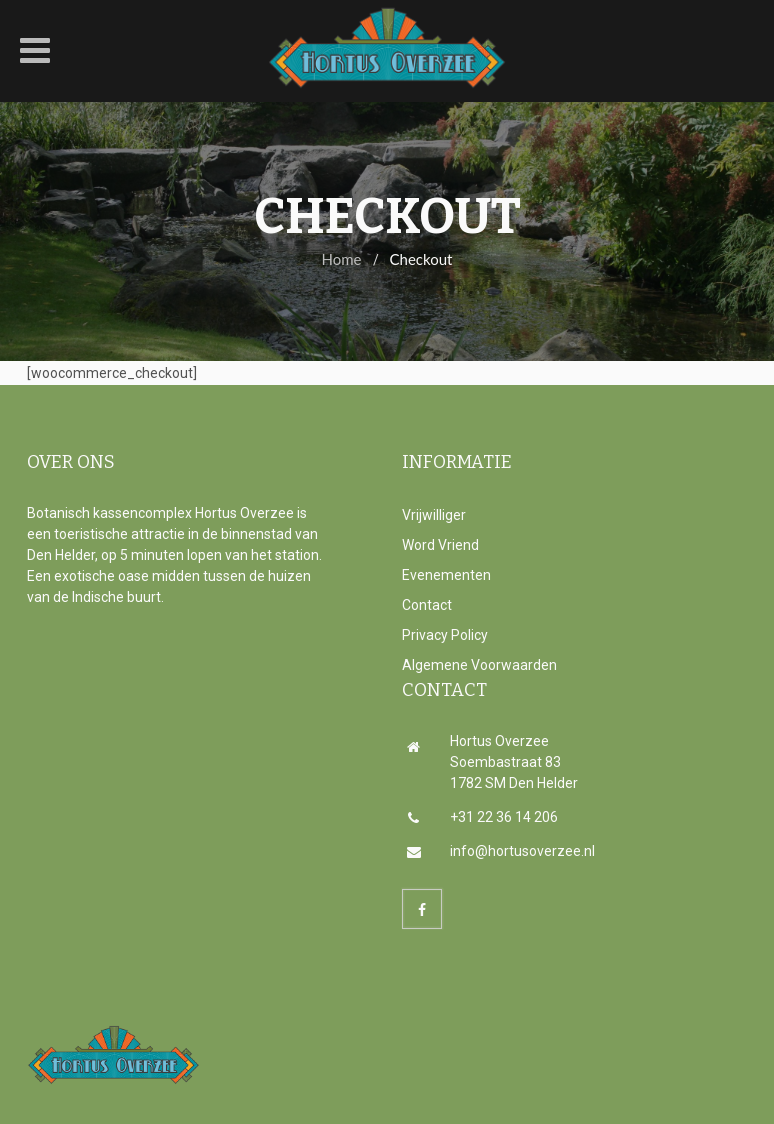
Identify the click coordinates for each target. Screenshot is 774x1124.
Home (342, 259)
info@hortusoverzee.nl (500, 851)
